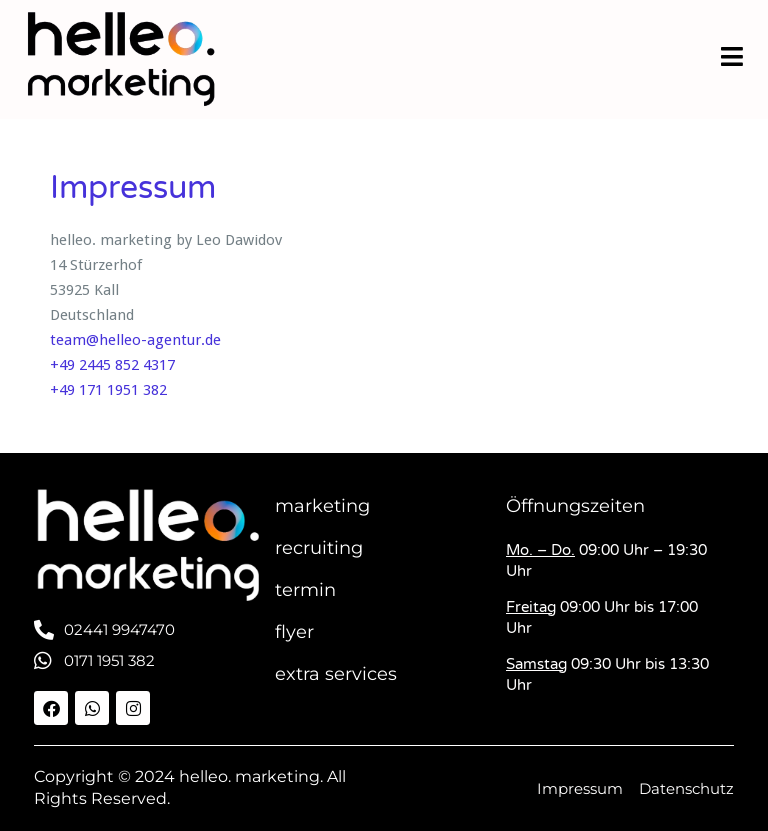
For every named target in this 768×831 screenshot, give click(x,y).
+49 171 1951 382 (108, 390)
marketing (322, 506)
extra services (336, 674)
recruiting (319, 548)
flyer (294, 632)
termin (305, 590)
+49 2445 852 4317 (112, 365)
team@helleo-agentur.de (135, 340)
